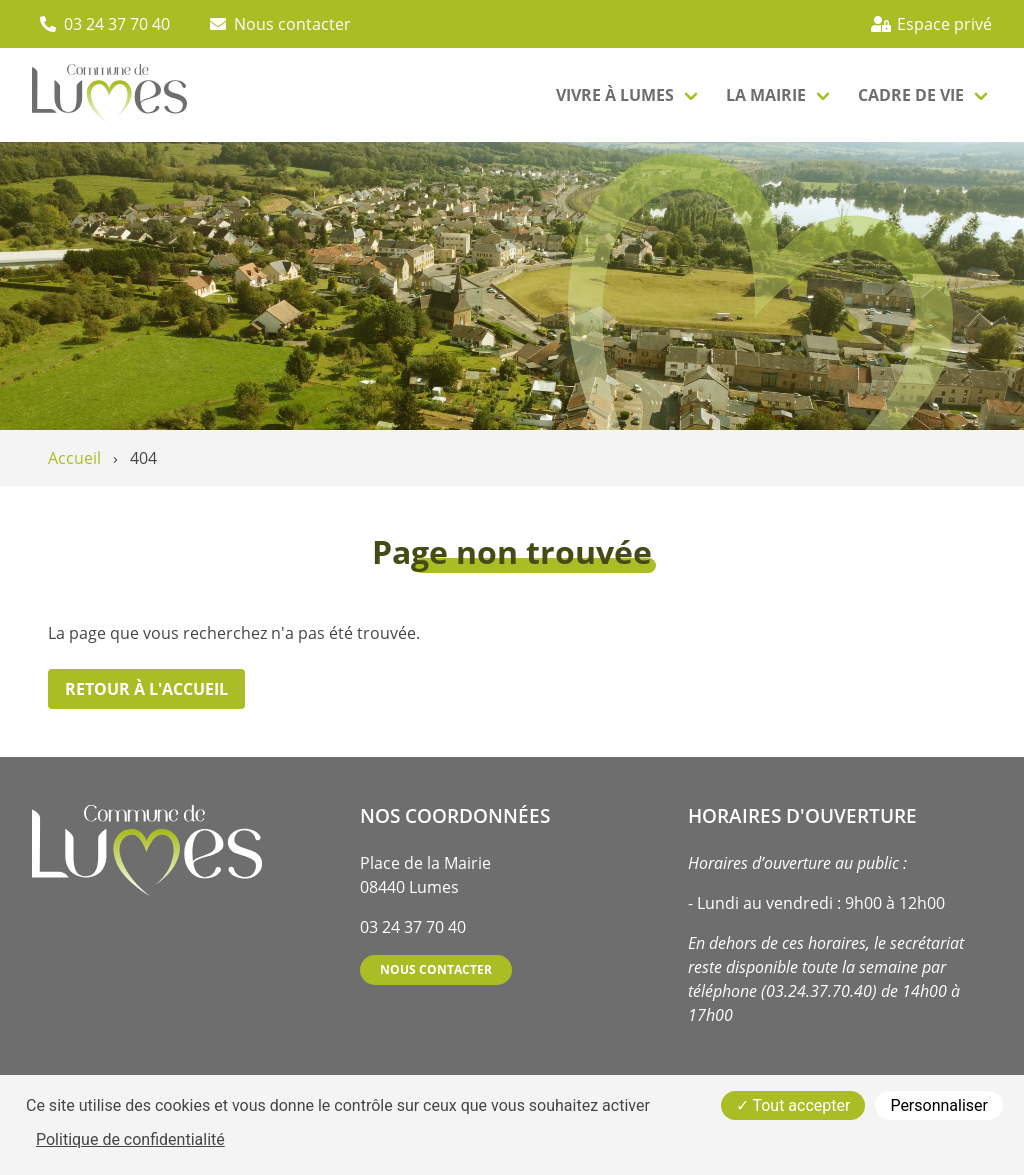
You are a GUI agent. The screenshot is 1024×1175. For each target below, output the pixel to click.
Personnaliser (939, 1105)
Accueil (74, 458)
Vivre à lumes (615, 95)
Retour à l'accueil (146, 689)
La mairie (766, 95)
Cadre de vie (911, 95)
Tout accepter (793, 1105)
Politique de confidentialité (130, 1139)
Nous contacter (436, 969)
